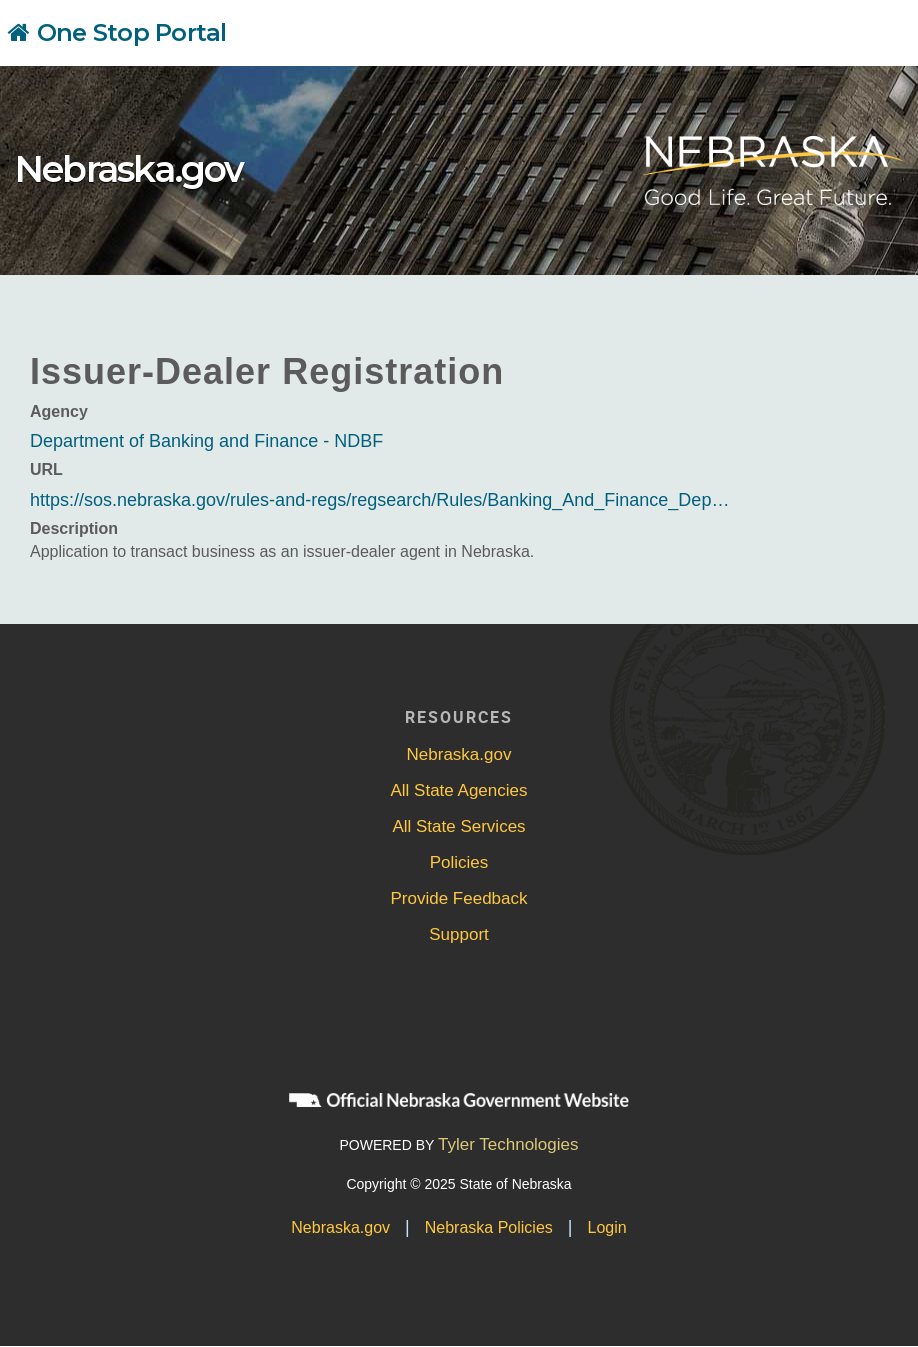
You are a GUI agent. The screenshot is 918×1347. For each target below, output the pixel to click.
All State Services (458, 826)
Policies (459, 862)
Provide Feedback (458, 898)
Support (459, 934)
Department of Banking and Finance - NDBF (206, 441)
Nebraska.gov (129, 169)
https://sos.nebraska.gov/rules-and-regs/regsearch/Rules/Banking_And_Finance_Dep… (379, 500)
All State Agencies (458, 790)
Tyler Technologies (508, 1144)
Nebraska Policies (489, 1227)
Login (607, 1227)
